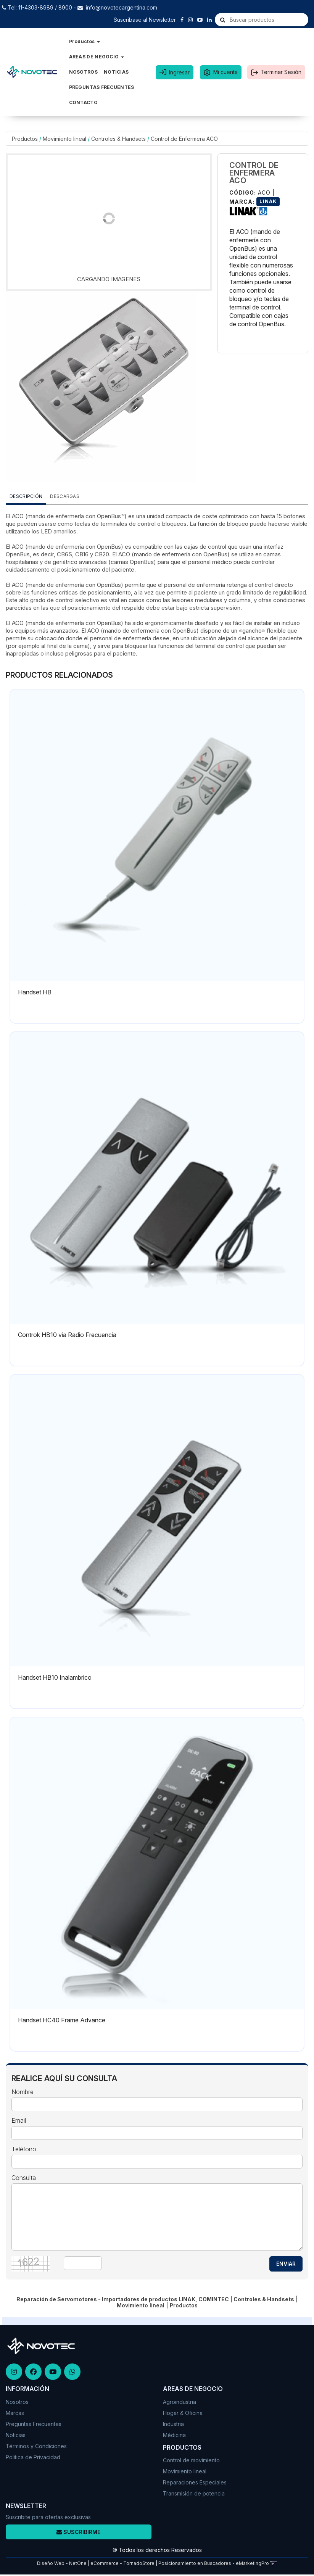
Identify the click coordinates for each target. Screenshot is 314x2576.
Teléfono (23, 2149)
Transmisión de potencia (194, 2493)
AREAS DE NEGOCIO (96, 57)
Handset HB (35, 992)
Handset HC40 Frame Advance (61, 2020)
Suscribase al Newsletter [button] (145, 19)
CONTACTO (83, 102)
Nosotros (17, 2402)
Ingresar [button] (179, 72)
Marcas (15, 2413)
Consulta (23, 2177)
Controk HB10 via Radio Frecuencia (67, 1335)
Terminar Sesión (281, 72)
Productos (84, 41)
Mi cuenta (225, 72)
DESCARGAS (64, 496)
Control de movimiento (191, 2460)
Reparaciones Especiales (195, 2482)
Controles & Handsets (118, 138)
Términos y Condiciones (36, 2446)
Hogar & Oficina (183, 2413)
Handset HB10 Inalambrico (55, 1677)
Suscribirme (78, 2532)
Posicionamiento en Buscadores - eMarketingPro (213, 2563)
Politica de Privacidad (33, 2457)
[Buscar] (222, 20)
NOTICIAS (116, 72)
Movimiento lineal (64, 138)
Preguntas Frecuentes (33, 2424)
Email (18, 2120)
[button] (273, 2563)
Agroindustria (179, 2402)
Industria (173, 2424)
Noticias (16, 2435)
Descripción (26, 496)
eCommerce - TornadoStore (122, 2563)
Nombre (22, 2092)
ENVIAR (286, 2263)
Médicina (174, 2435)
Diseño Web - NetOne (62, 2563)
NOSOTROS (83, 72)
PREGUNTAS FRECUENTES (101, 87)
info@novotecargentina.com (121, 7)
